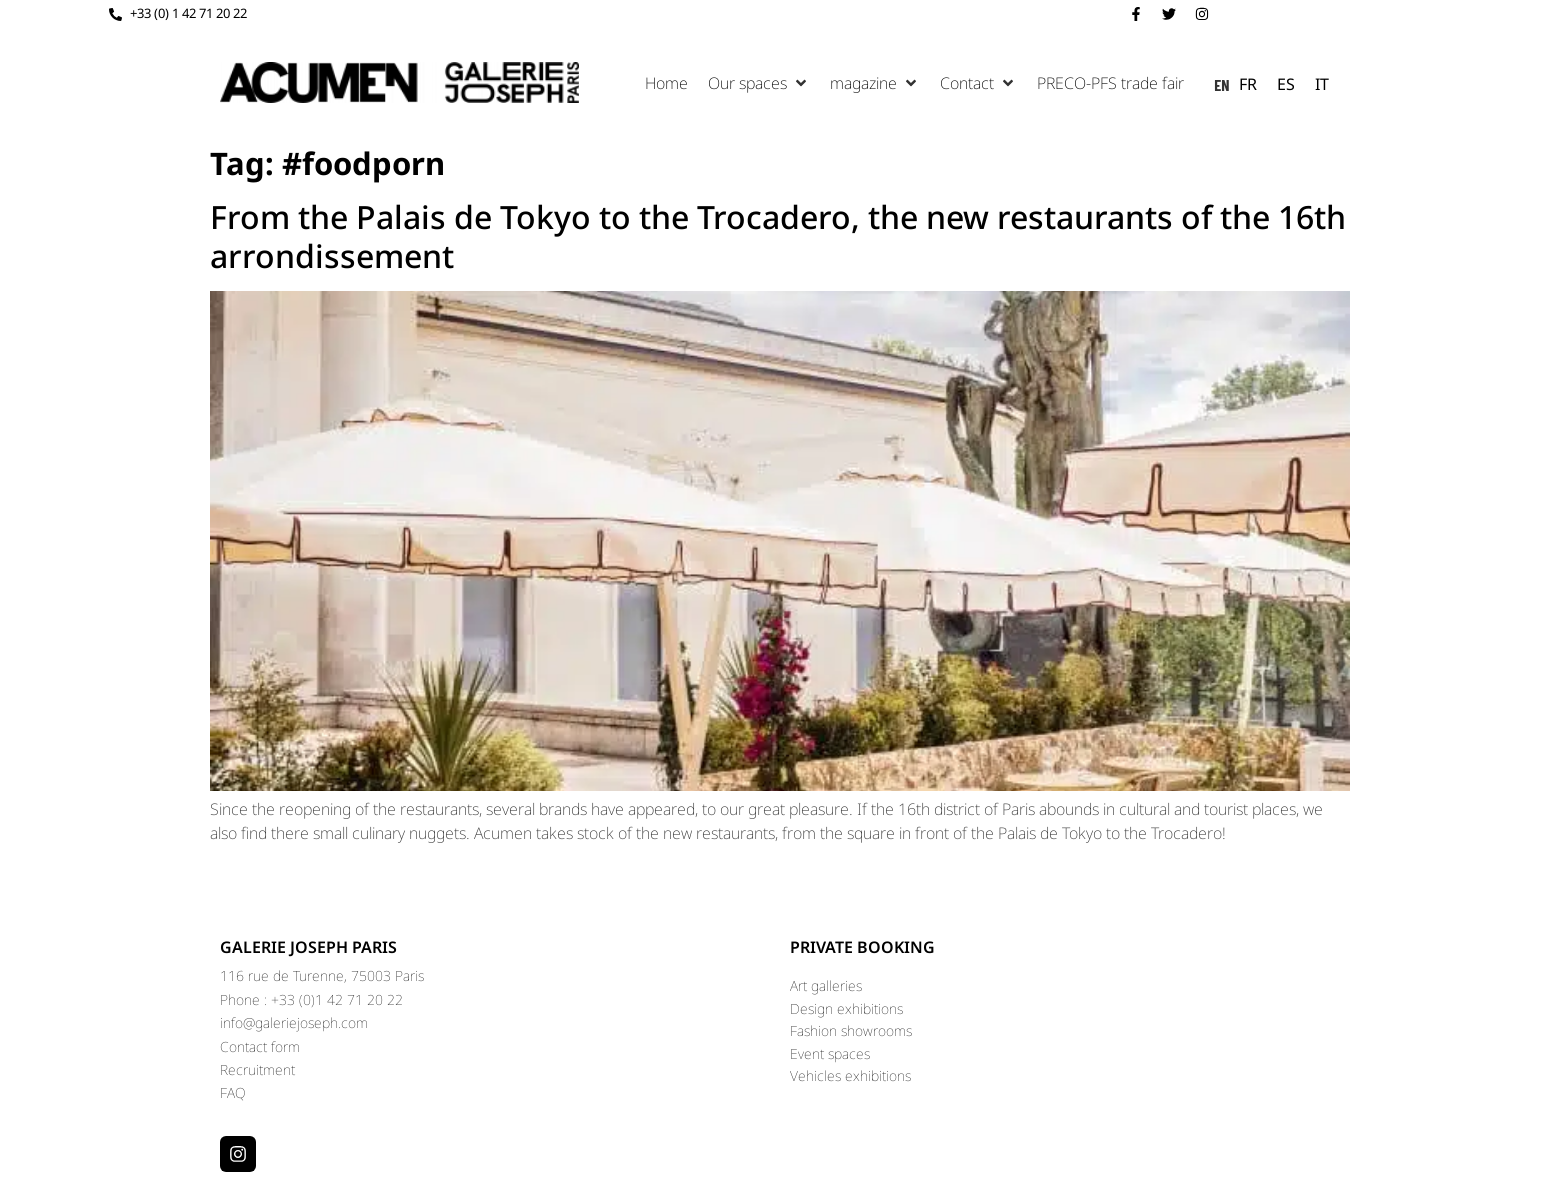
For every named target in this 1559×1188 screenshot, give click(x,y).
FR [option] (1248, 84)
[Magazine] (875, 83)
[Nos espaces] (759, 83)
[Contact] (978, 83)
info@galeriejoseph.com (294, 1022)
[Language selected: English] (1276, 83)
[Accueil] (666, 83)
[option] (1248, 84)
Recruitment (257, 1069)
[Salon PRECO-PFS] (1110, 83)
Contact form (260, 1046)
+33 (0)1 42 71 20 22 (337, 999)
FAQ (233, 1092)
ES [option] (1286, 84)
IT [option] (1322, 84)
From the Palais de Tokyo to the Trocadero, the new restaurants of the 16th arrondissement (778, 235)
